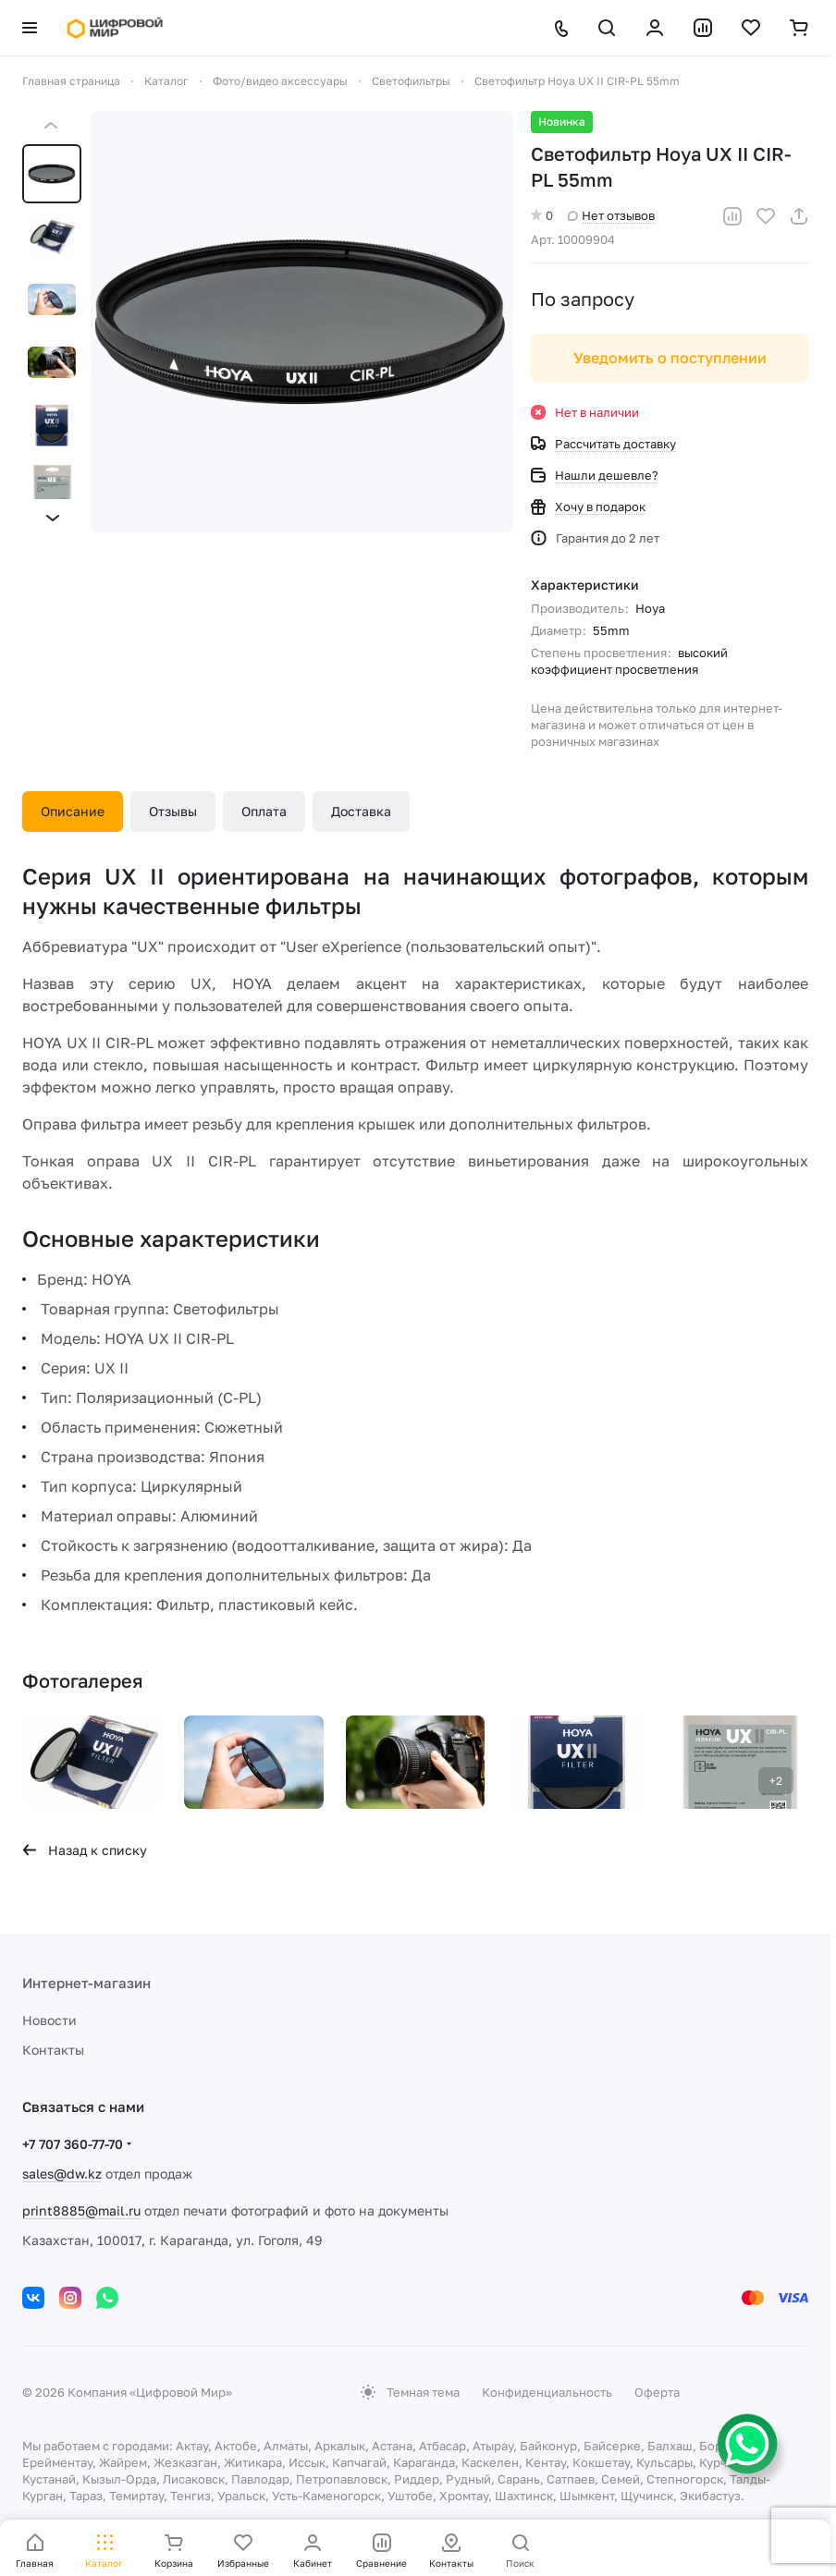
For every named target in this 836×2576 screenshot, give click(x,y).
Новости (49, 2020)
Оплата (264, 811)
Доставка (361, 811)
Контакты (53, 2049)
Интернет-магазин (86, 1982)
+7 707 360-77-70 (72, 2144)
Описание (72, 811)
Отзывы (173, 811)
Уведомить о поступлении (670, 357)
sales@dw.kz (62, 2173)
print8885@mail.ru (81, 2210)
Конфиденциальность (547, 2392)
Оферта (657, 2392)
